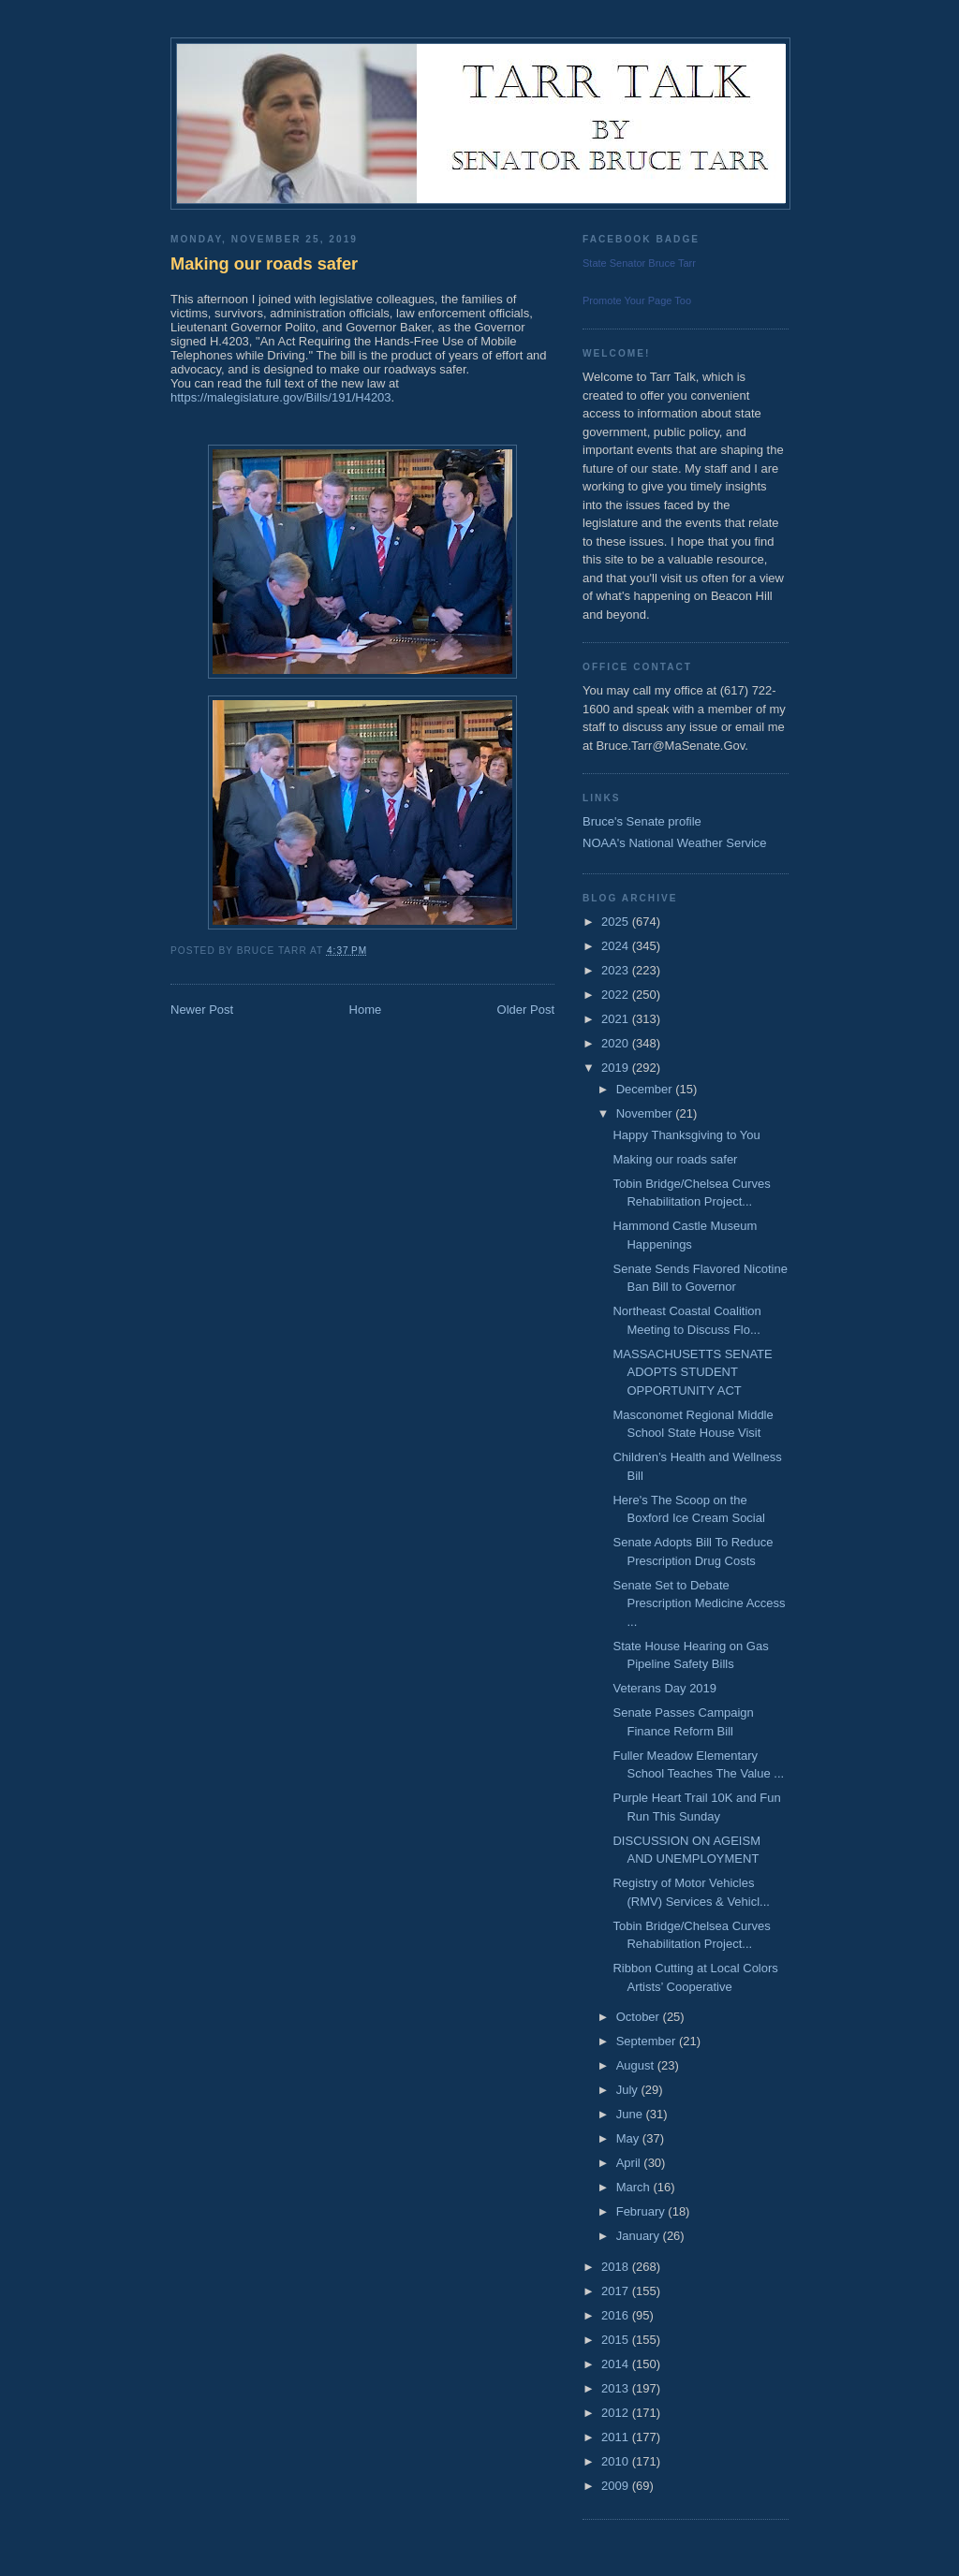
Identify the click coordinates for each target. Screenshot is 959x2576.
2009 (616, 2486)
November (646, 1113)
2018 (616, 2267)
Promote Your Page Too (637, 300)
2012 (616, 2413)
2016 (616, 2315)
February (642, 2211)
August (636, 2065)
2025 (616, 922)
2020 (616, 1043)
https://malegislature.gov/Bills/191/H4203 (280, 397)
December (646, 1089)
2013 (616, 2388)
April (630, 2163)
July (629, 2090)
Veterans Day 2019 (664, 1688)
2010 (616, 2461)
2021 (616, 1019)
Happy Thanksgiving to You (686, 1135)
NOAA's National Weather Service (675, 843)
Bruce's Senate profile (642, 821)
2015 (616, 2340)
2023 (616, 970)
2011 (616, 2437)
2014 (616, 2364)
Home (365, 1010)
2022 (616, 995)
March (635, 2187)
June (631, 2114)
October (639, 2017)
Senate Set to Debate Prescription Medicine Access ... (698, 1603)
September (647, 2041)
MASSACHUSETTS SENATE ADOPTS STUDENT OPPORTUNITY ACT (692, 1372)
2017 (616, 2291)
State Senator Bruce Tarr (639, 263)
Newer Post (201, 1010)
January (639, 2236)
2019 (616, 1068)
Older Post (525, 1010)
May (629, 2138)
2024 (616, 946)
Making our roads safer (264, 264)
